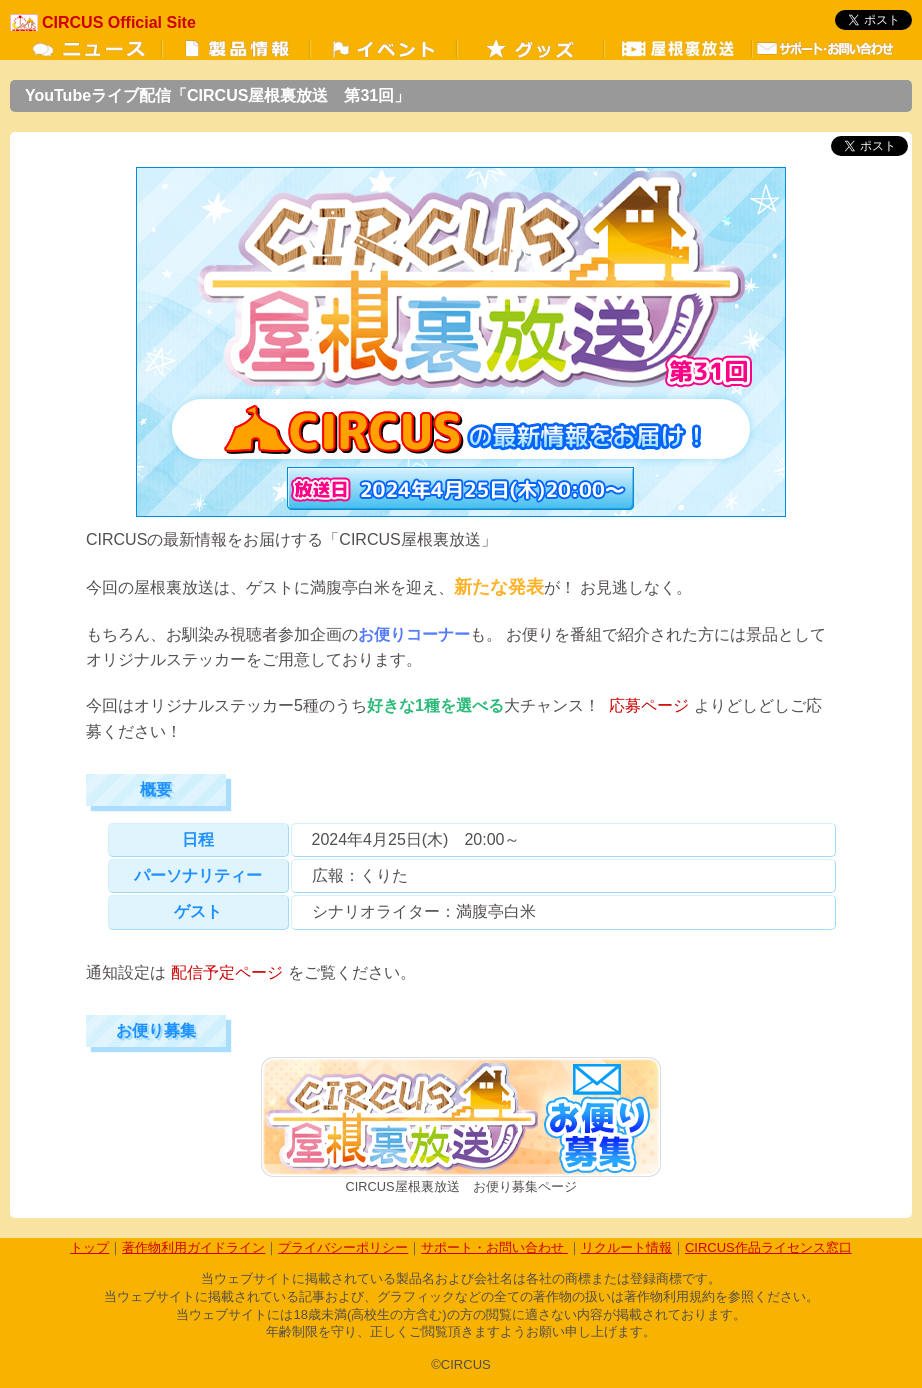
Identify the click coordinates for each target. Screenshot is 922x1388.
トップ (89, 1247)
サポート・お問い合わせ (494, 1247)
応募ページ (649, 705)
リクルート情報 (626, 1247)
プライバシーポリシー (343, 1247)
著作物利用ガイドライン (193, 1247)
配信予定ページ (227, 972)
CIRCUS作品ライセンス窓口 (768, 1247)
